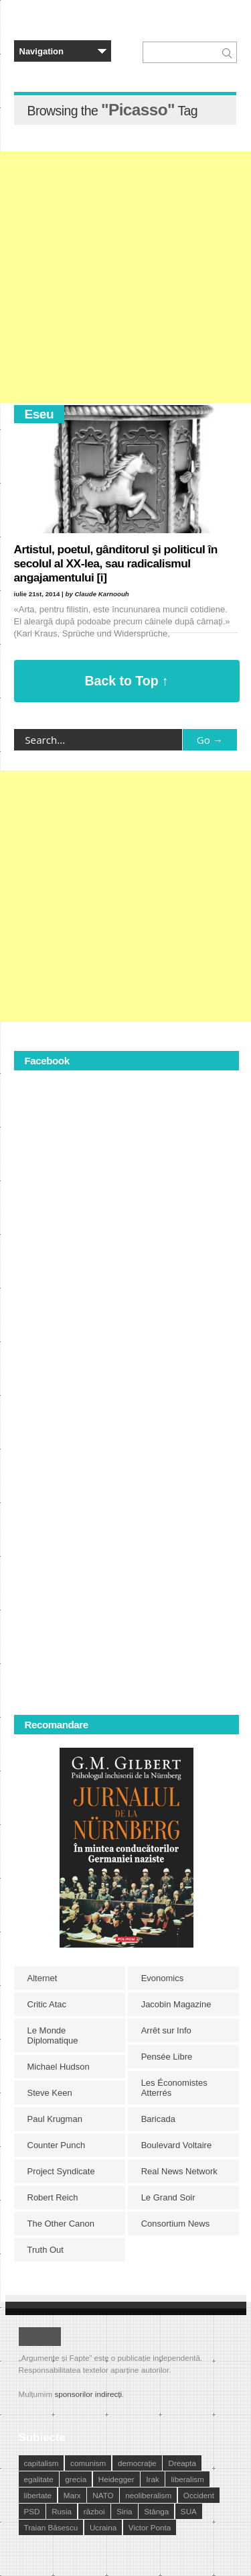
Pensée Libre (167, 2057)
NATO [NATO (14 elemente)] (102, 2495)
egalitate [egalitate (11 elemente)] (39, 2479)
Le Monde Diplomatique (52, 2035)
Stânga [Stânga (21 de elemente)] (156, 2511)
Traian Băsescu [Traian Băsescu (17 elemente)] (51, 2527)
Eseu (39, 414)
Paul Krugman (54, 2119)
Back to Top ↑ (127, 680)
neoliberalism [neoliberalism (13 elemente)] (148, 2495)
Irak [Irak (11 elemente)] (152, 2479)
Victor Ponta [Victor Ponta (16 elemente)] (150, 2527)
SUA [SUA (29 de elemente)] (189, 2511)
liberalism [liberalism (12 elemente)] (187, 2479)
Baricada (158, 2119)
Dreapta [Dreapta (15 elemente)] (182, 2463)
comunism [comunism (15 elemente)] (88, 2463)
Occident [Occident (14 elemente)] (198, 2495)
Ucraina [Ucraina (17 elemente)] (103, 2527)
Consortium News (175, 2224)
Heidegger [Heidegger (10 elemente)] (116, 2479)
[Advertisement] (125, 277)
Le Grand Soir (168, 2197)
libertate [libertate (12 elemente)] (38, 2495)
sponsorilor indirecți (88, 2394)
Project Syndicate (61, 2171)
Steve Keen (49, 2093)
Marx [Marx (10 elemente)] (72, 2495)
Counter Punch (56, 2145)
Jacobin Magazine (176, 2004)
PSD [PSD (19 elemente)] (32, 2511)
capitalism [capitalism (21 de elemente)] (41, 2463)
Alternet (42, 1978)
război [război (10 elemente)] (94, 2511)
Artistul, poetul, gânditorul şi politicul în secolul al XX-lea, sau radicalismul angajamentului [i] (116, 563)
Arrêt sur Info (166, 2030)
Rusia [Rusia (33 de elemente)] (62, 2511)
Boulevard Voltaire (176, 2145)
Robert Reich (52, 2197)
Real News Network (179, 2171)
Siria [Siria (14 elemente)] (124, 2511)
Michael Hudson (58, 2067)
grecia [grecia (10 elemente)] (75, 2479)
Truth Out (45, 2250)
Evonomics (162, 1978)
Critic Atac (47, 2004)
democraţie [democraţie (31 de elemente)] (137, 2463)
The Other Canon (60, 2224)
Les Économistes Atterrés (174, 2088)
